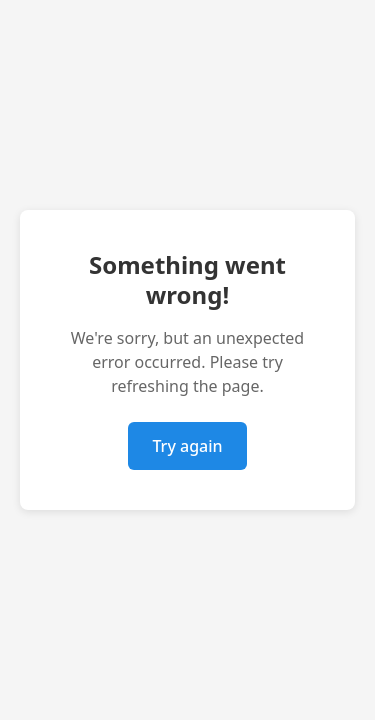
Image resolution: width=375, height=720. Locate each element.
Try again (187, 446)
